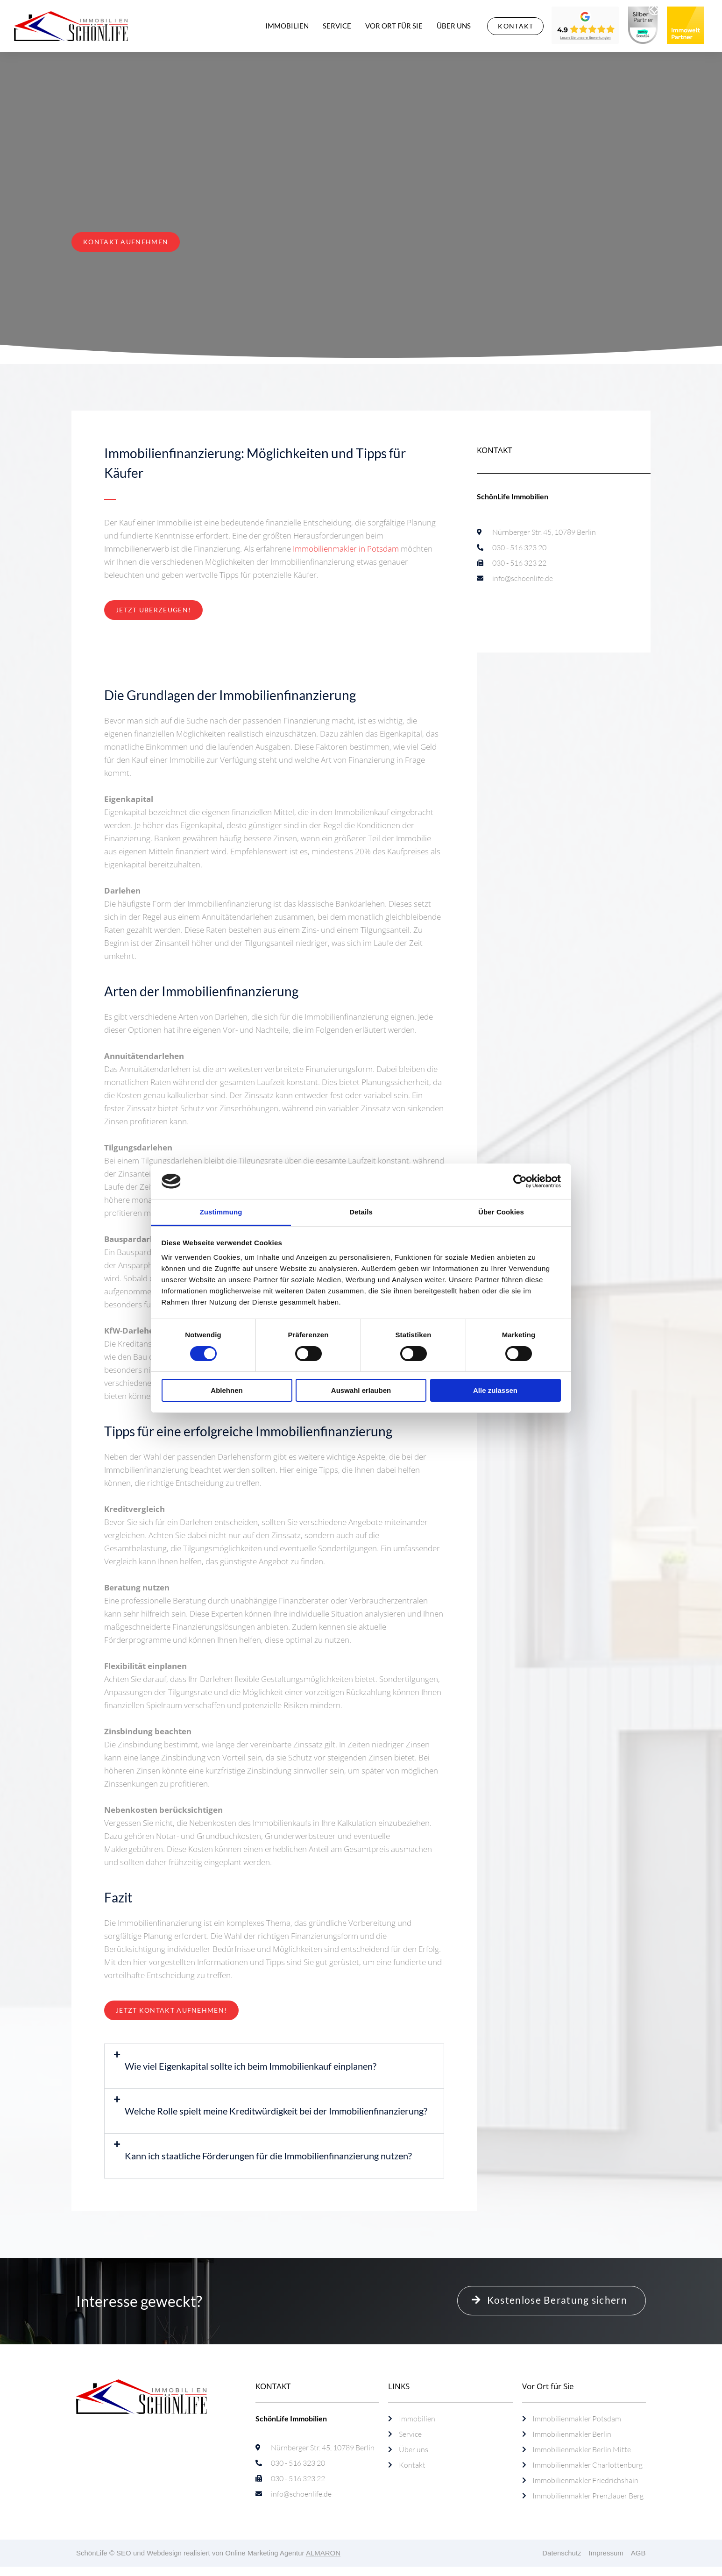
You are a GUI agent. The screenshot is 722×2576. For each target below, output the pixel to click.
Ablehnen (226, 1390)
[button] (274, 2066)
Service (337, 25)
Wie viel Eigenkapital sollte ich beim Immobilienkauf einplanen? (250, 2066)
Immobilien (287, 25)
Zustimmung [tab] (221, 1212)
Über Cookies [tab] (501, 1212)
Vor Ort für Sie (394, 25)
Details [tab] (361, 1212)
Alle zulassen (495, 1390)
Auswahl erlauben (361, 1390)
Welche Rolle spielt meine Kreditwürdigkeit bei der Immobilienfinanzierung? (276, 2110)
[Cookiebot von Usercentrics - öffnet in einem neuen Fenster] (520, 1181)
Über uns (454, 25)
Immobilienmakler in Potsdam (346, 548)
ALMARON (323, 2553)
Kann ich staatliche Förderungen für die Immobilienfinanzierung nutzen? (268, 2155)
